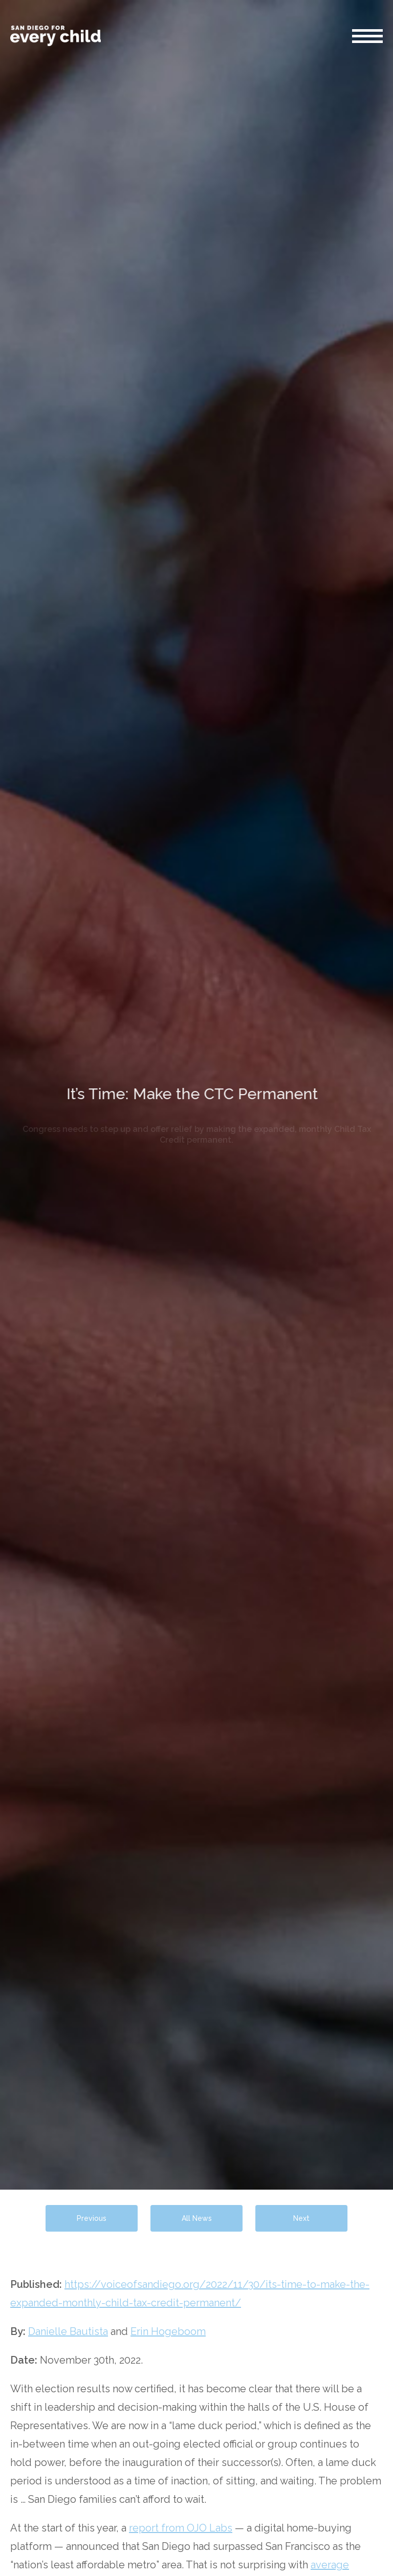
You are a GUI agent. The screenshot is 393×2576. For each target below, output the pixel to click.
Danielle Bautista (68, 2331)
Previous (91, 2218)
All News (197, 2218)
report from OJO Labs (180, 2528)
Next (301, 2218)
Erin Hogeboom (168, 2331)
